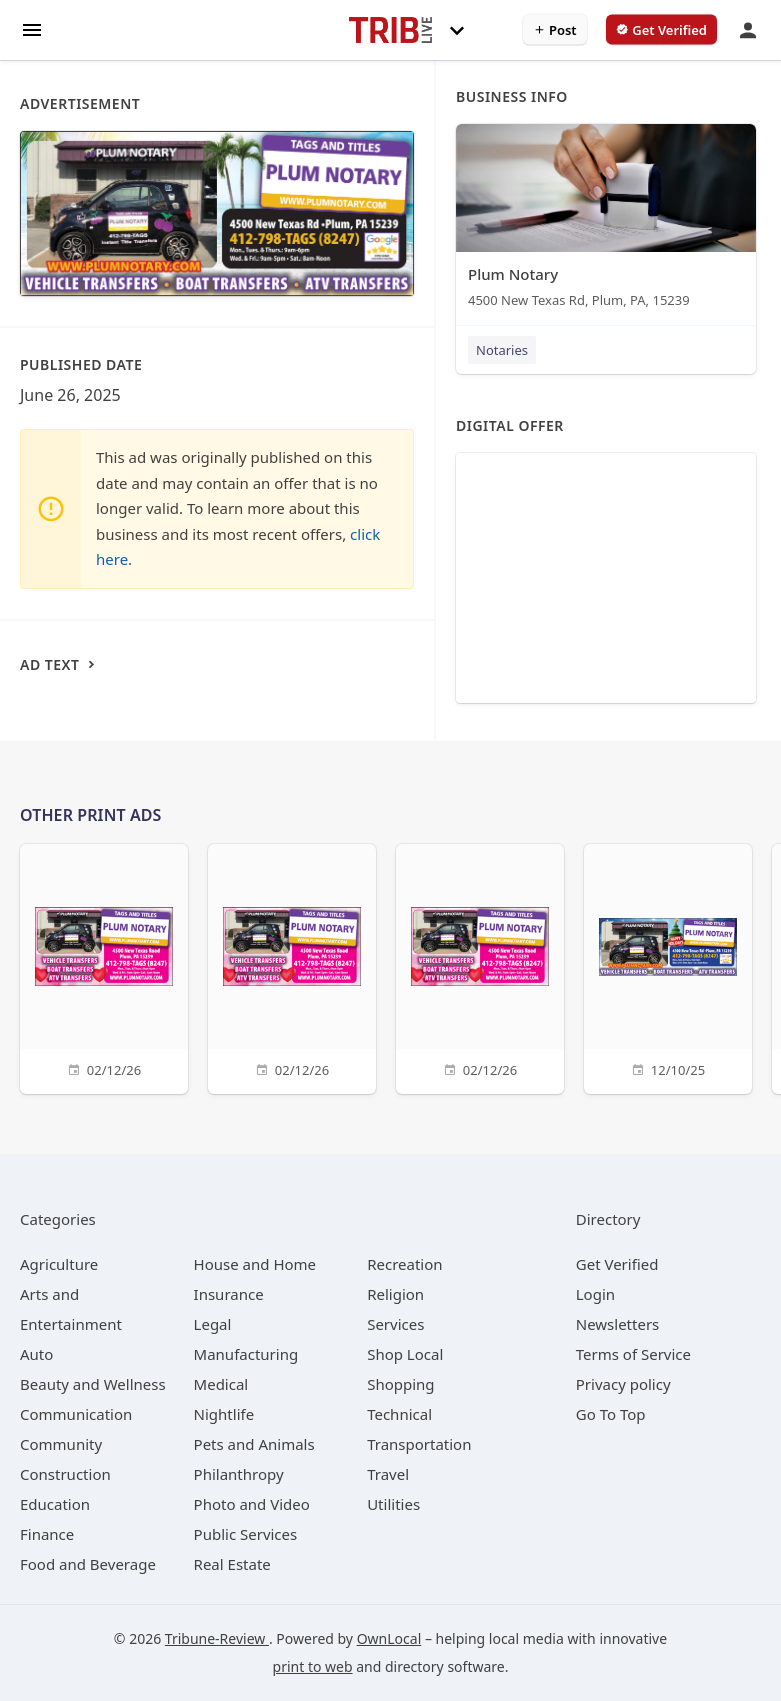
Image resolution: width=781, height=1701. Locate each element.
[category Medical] (221, 1384)
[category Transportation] (419, 1444)
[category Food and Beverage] (88, 1564)
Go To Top (611, 1414)
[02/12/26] (104, 966)
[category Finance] (47, 1534)
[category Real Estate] (232, 1564)
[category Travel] (388, 1474)
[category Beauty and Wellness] (93, 1384)
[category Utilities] (393, 1504)
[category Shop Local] (405, 1354)
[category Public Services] (246, 1534)
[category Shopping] (400, 1384)
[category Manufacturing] (246, 1354)
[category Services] (395, 1324)
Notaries (502, 350)
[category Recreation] (404, 1264)
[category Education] (55, 1504)
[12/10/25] (668, 966)
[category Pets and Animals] (254, 1444)
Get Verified (617, 1264)
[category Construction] (65, 1474)
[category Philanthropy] (239, 1474)
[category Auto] (36, 1354)
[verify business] (661, 30)
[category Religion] (395, 1294)
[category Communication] (76, 1414)
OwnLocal (389, 1638)
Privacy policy (623, 1384)
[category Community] (61, 1444)
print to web (313, 1666)
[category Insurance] (229, 1294)
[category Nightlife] (224, 1414)
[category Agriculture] (59, 1264)
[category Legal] (213, 1324)
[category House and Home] (255, 1264)
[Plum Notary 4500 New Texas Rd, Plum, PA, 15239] (606, 220)
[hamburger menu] (32, 28)
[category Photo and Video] (252, 1504)
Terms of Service (633, 1354)
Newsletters (618, 1324)
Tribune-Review (217, 1638)
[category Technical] (399, 1414)
